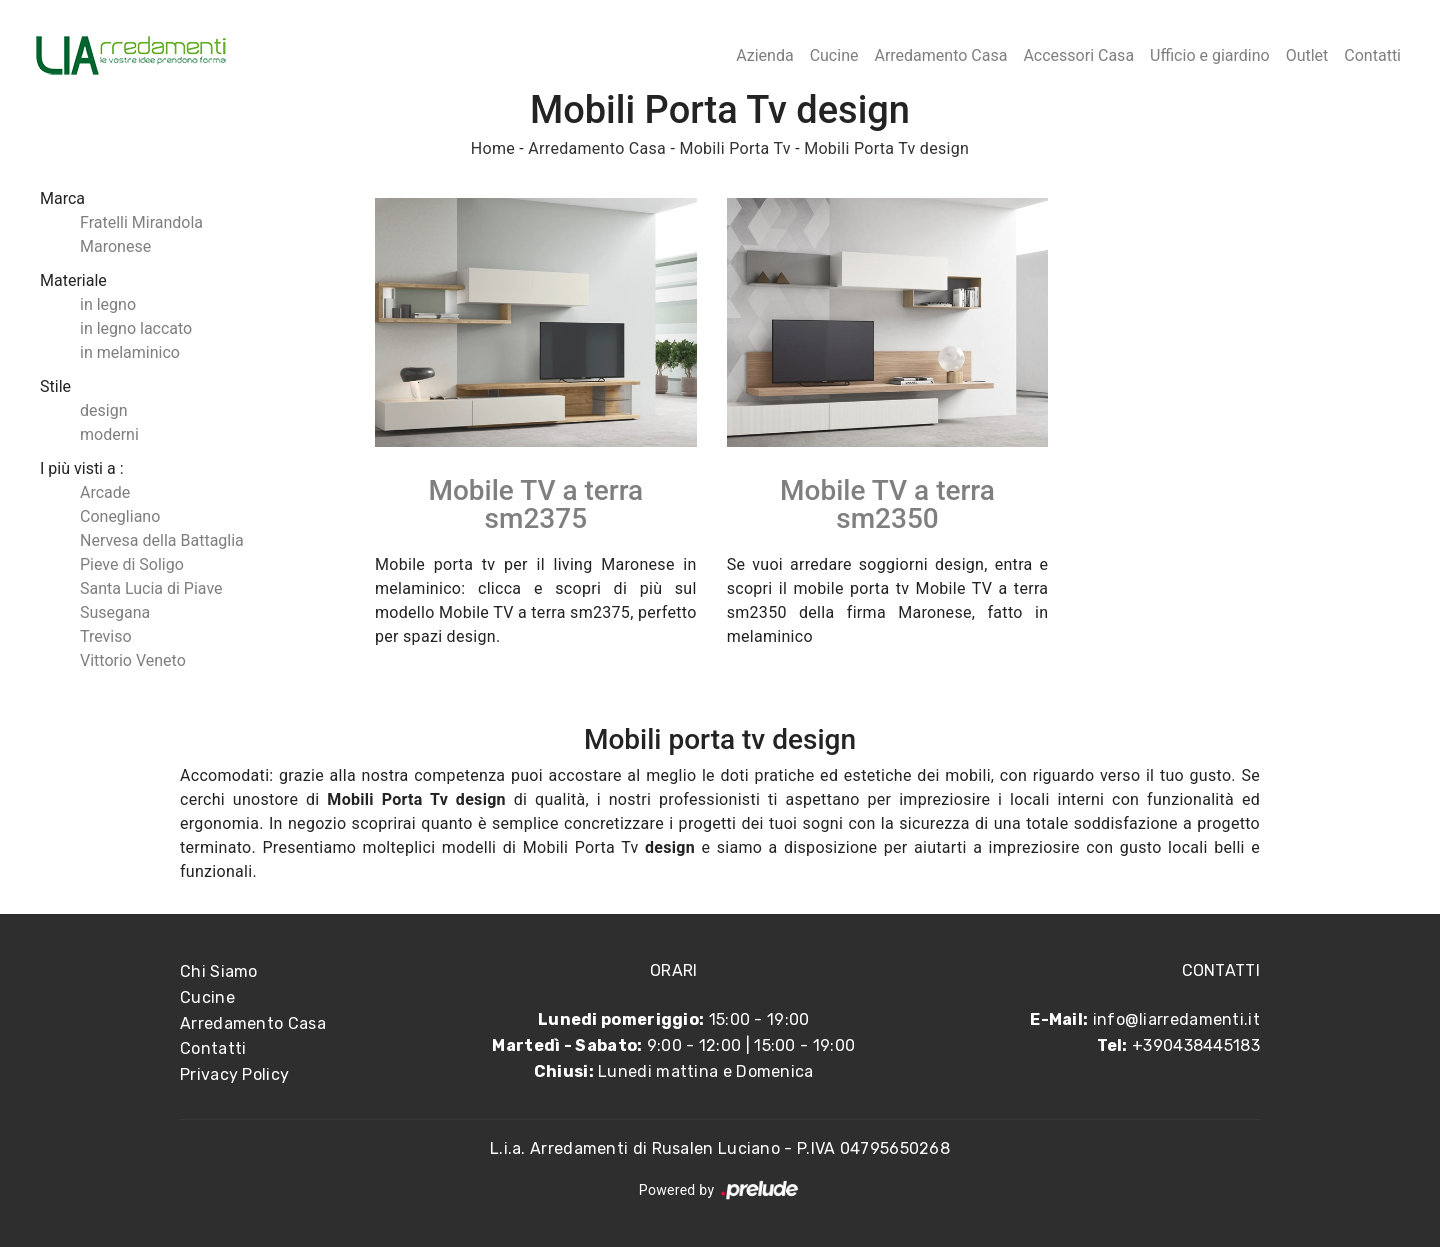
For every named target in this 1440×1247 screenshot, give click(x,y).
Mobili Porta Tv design (886, 148)
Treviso (106, 636)
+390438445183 (1196, 1045)
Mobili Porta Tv (734, 148)
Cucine (834, 55)
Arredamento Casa (940, 55)
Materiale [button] (73, 280)
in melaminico (130, 352)
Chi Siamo (219, 971)
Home (493, 148)
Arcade (105, 492)
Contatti (1372, 55)
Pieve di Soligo (132, 564)
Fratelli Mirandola (141, 222)
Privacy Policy (234, 1074)
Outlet (1307, 55)
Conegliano (120, 516)
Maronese (115, 246)
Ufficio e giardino (1210, 55)
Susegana (115, 612)
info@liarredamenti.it (1176, 1019)
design (103, 410)
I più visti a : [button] (82, 468)
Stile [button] (55, 386)
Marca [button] (62, 198)
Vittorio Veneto (133, 660)
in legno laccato (136, 328)
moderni (109, 434)
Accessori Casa (1078, 55)
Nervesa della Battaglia (162, 540)
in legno (108, 304)
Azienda (764, 55)
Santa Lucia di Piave (151, 588)
